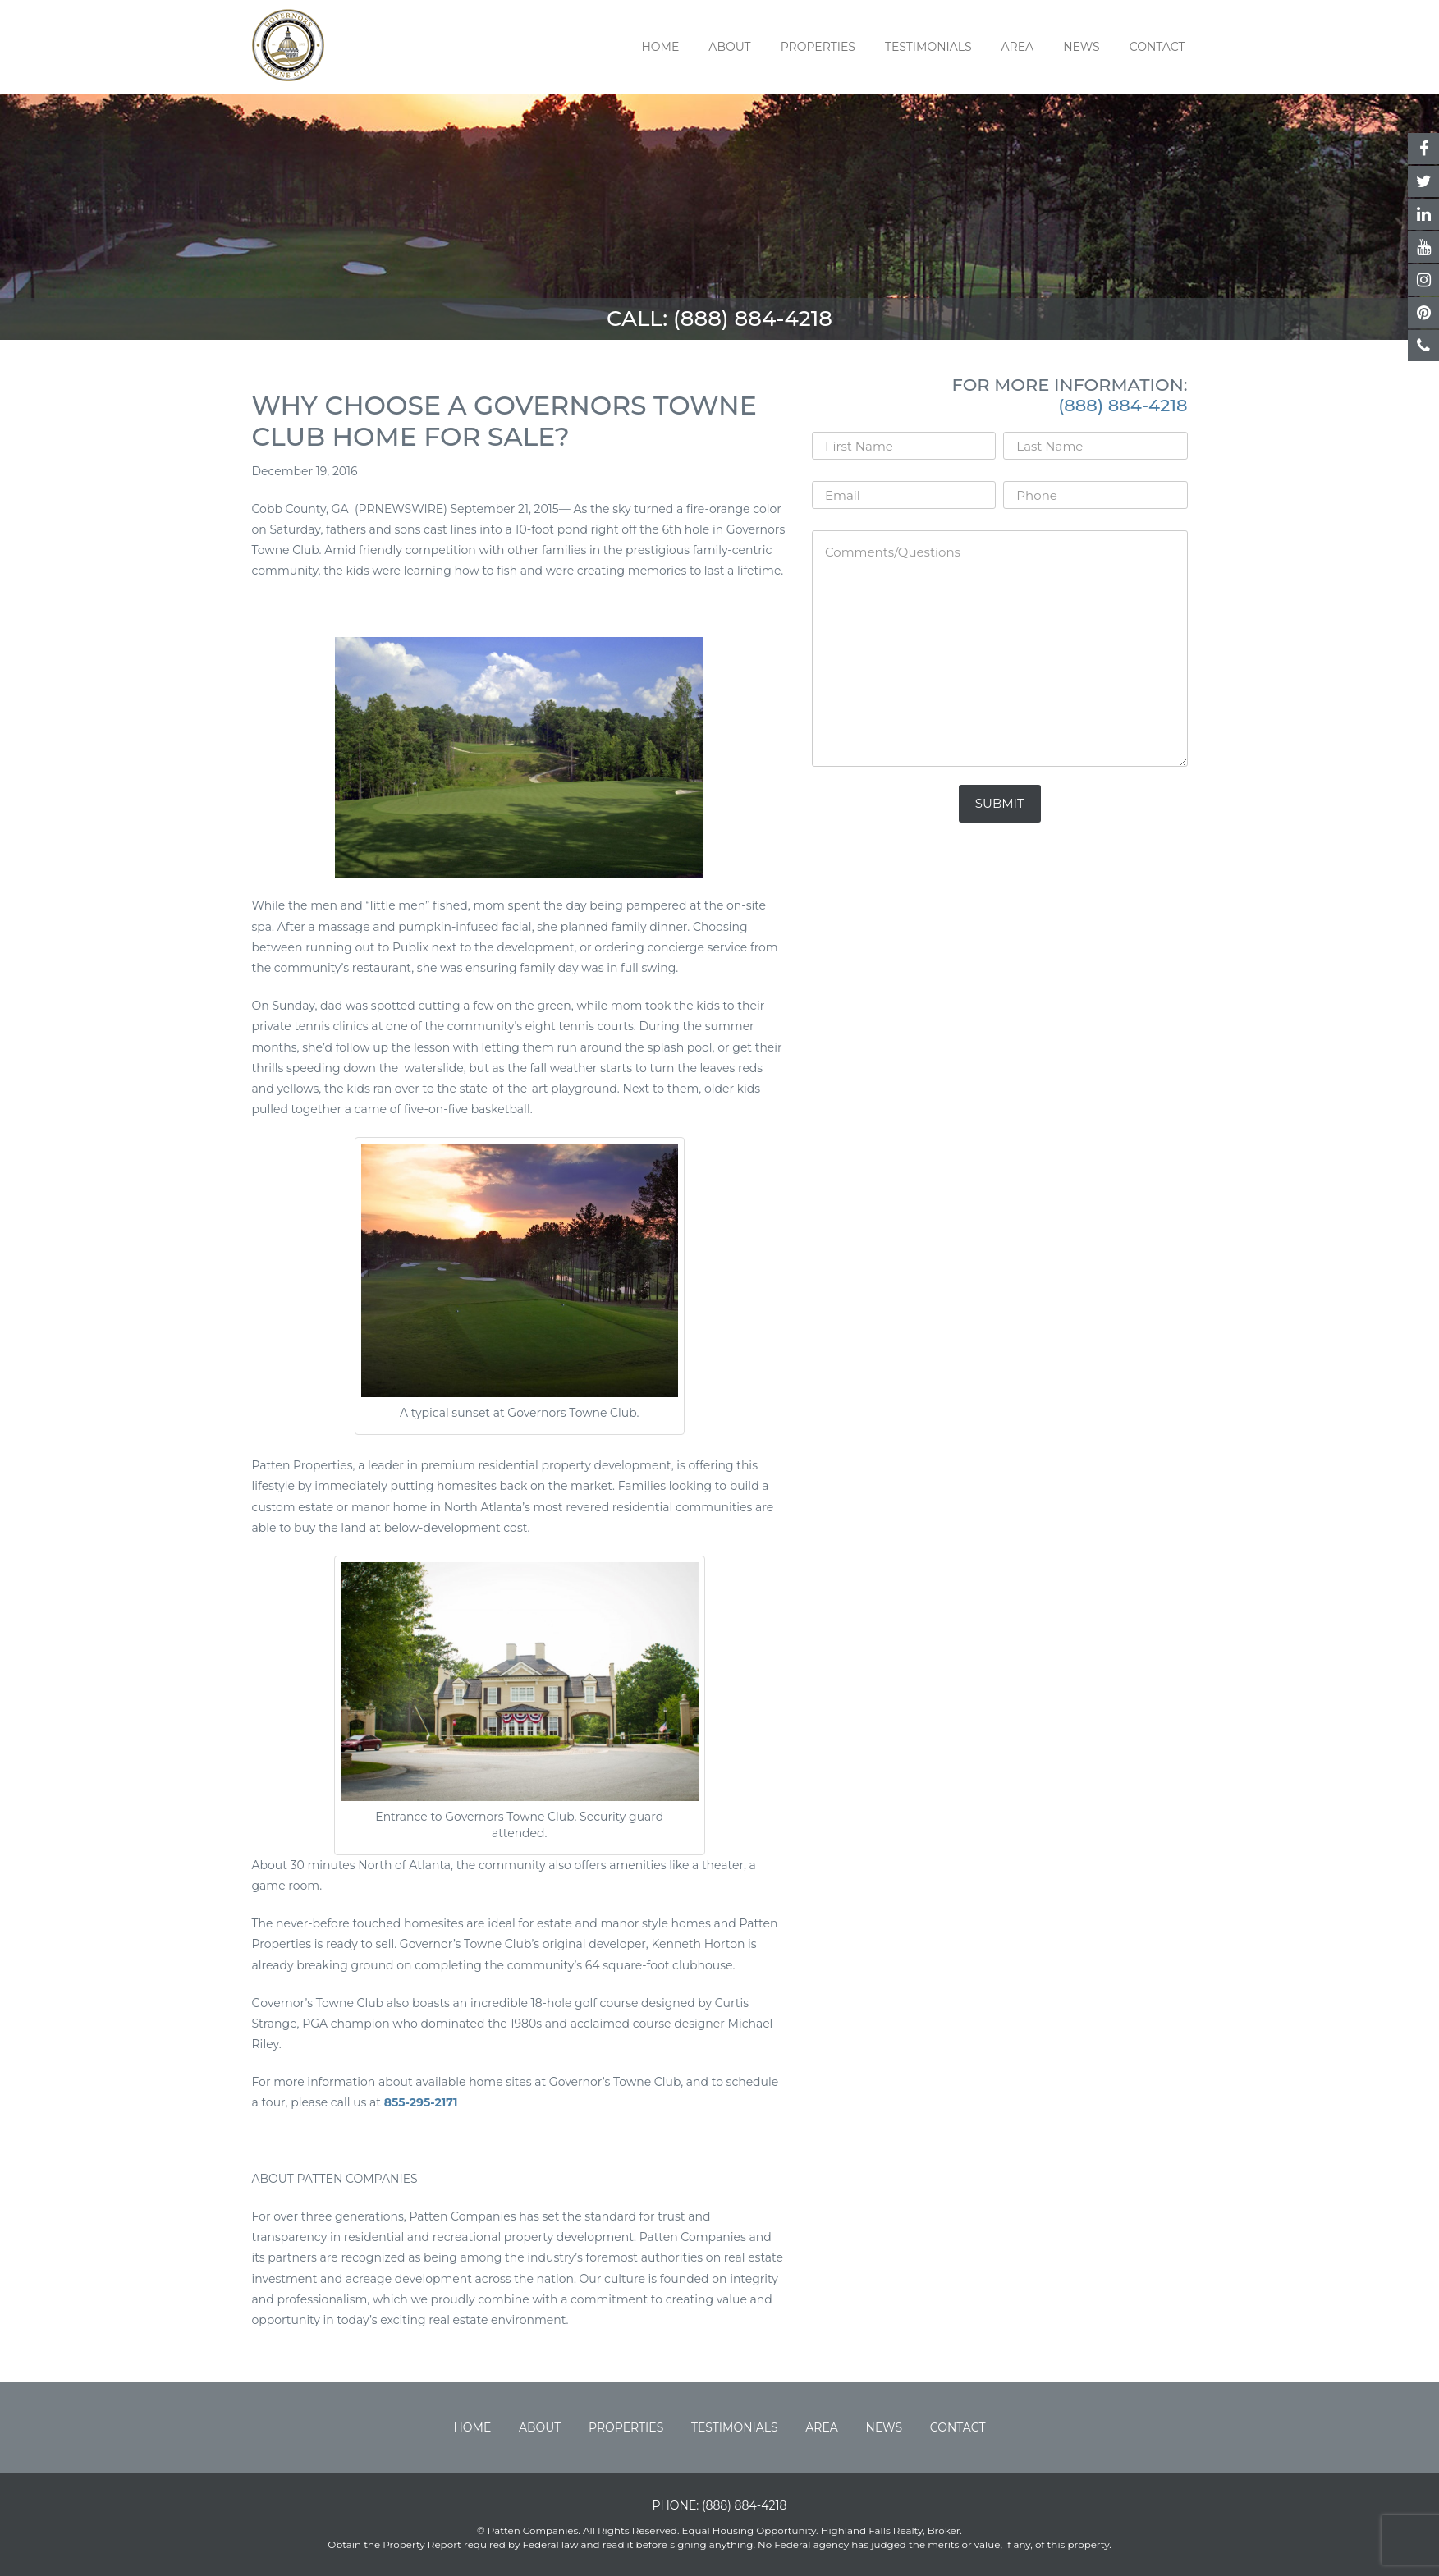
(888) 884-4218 (752, 318)
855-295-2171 (421, 2102)
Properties (818, 46)
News (1081, 46)
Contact (1157, 46)
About (729, 46)
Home (660, 46)
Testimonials (928, 46)
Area (1017, 46)
